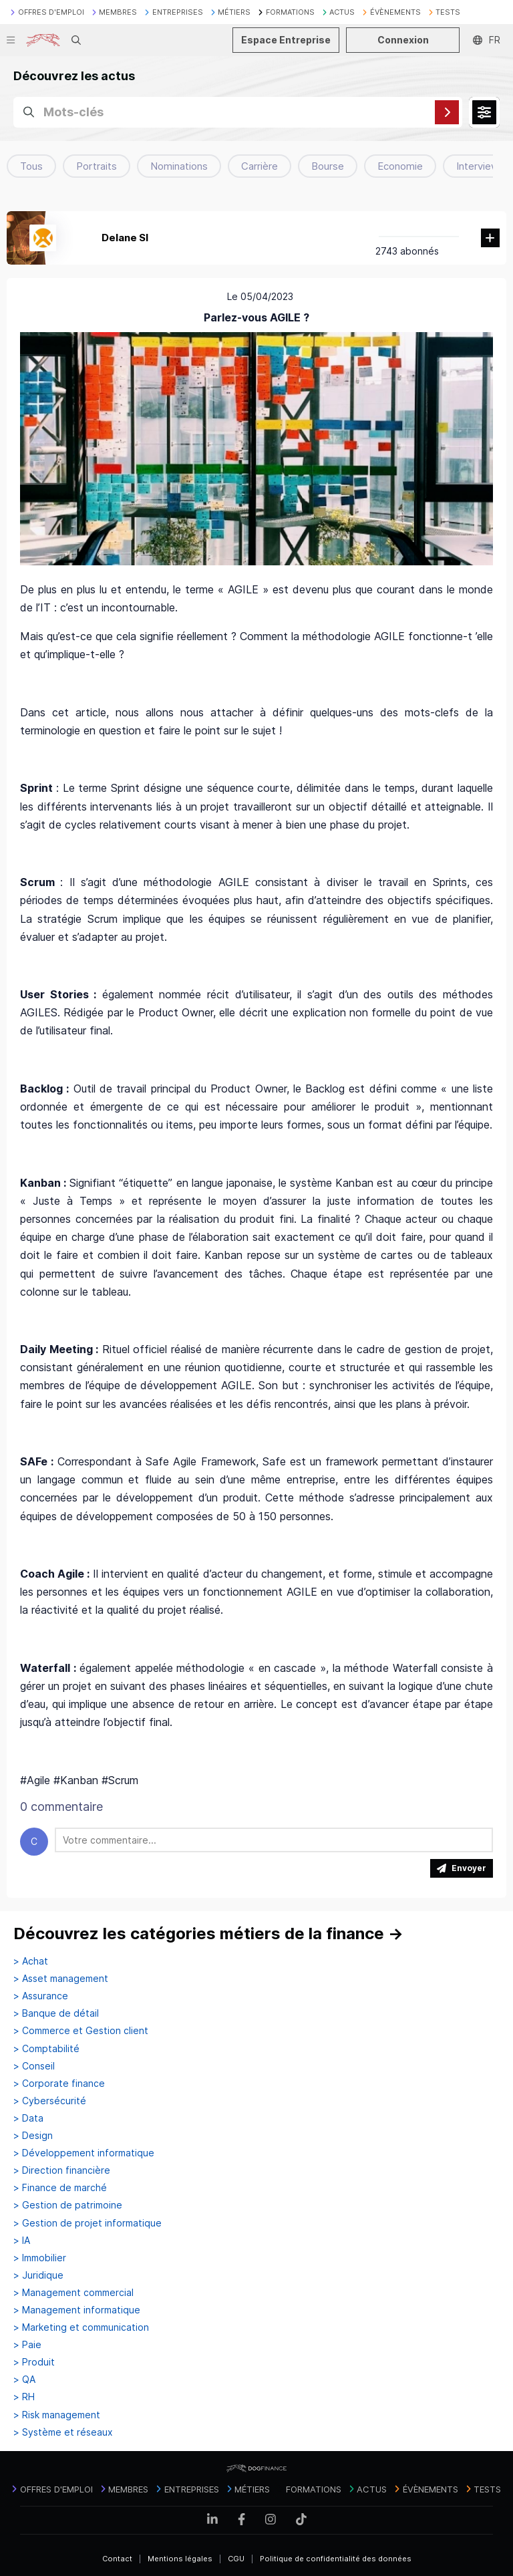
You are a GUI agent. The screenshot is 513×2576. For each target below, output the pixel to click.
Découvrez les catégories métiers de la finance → (208, 1933)
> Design (33, 2135)
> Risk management (56, 2415)
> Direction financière (61, 2170)
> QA (24, 2379)
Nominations (179, 166)
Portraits (96, 166)
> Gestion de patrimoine (67, 2205)
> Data (28, 2118)
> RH (24, 2397)
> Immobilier (39, 2258)
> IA (21, 2240)
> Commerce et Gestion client (80, 2030)
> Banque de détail (56, 2013)
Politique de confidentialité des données (335, 2558)
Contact (117, 2558)
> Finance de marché (60, 2187)
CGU (236, 2558)
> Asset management (60, 1978)
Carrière (259, 166)
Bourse (327, 166)
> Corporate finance (59, 2083)
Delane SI (125, 237)
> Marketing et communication (81, 2327)
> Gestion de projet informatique (87, 2223)
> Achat (30, 1961)
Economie (400, 166)
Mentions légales (180, 2558)
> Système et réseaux (63, 2432)
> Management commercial (73, 2292)
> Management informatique (76, 2310)
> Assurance (40, 1996)
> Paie (27, 2344)
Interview (477, 166)
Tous (31, 166)
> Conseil (34, 2066)
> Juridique (38, 2275)
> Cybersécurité (49, 2101)
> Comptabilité (46, 2048)
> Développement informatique (83, 2153)
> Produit (34, 2362)
